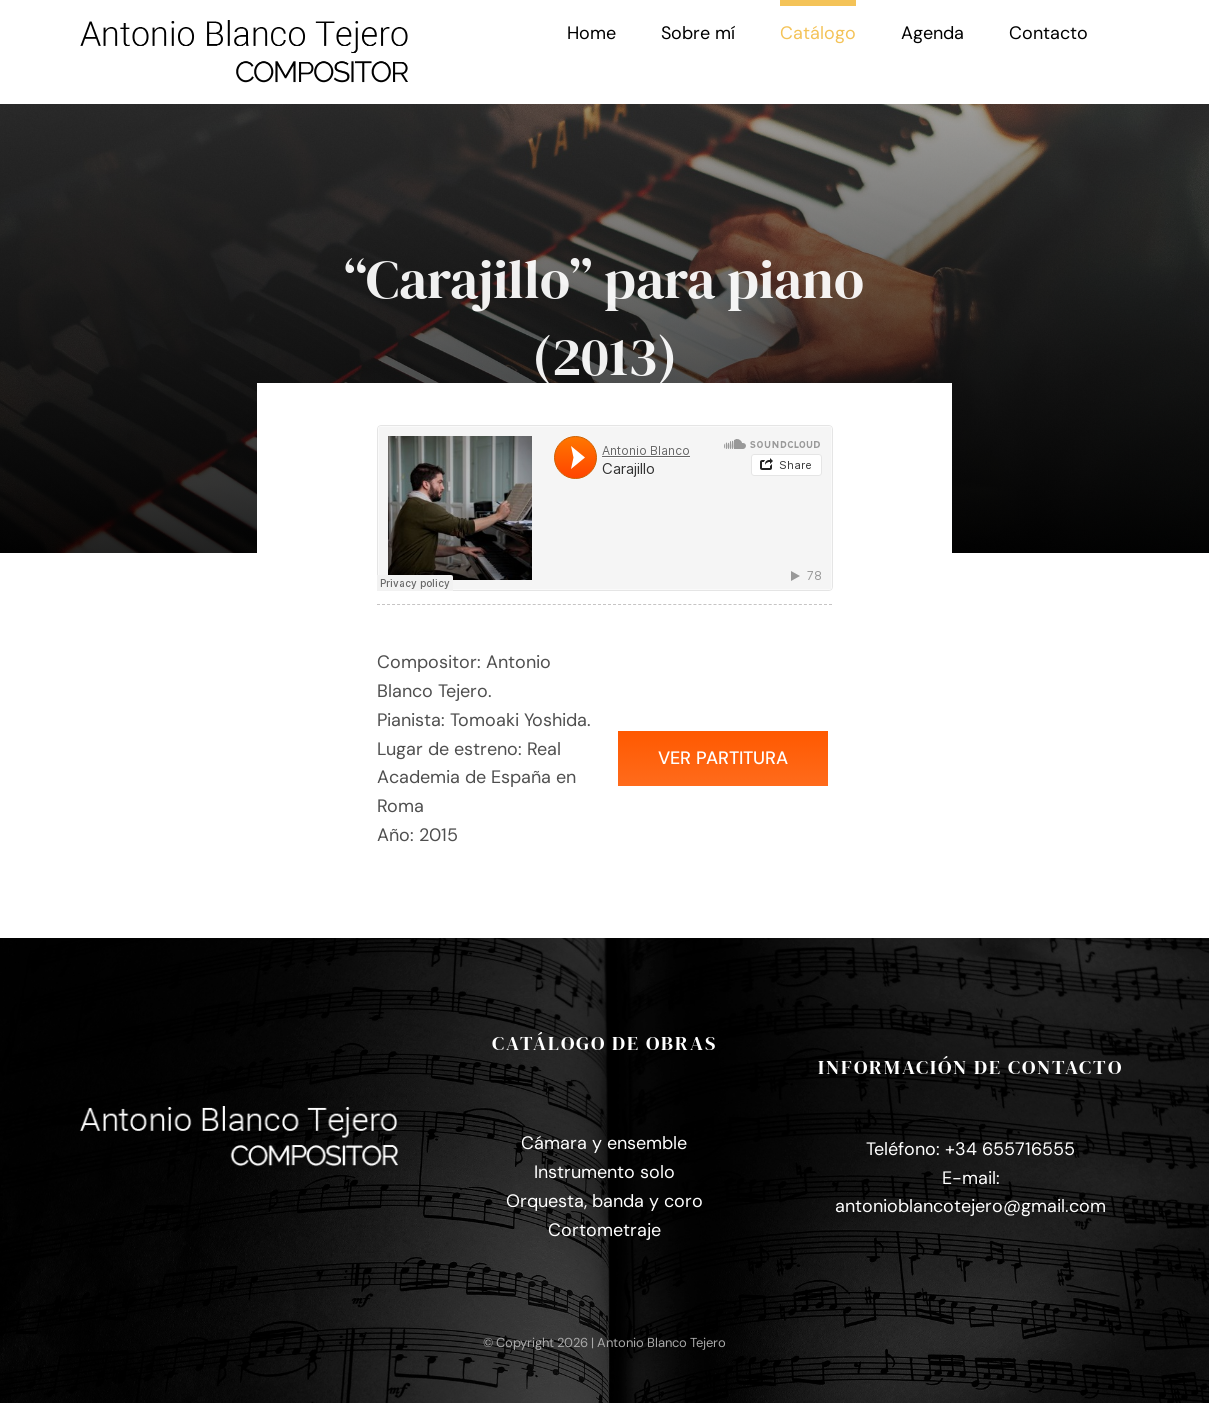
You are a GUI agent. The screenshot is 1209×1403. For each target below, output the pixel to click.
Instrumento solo (604, 1172)
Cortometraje (604, 1230)
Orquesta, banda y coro (604, 1201)
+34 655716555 (1010, 1149)
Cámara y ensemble (604, 1143)
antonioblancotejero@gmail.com (970, 1206)
